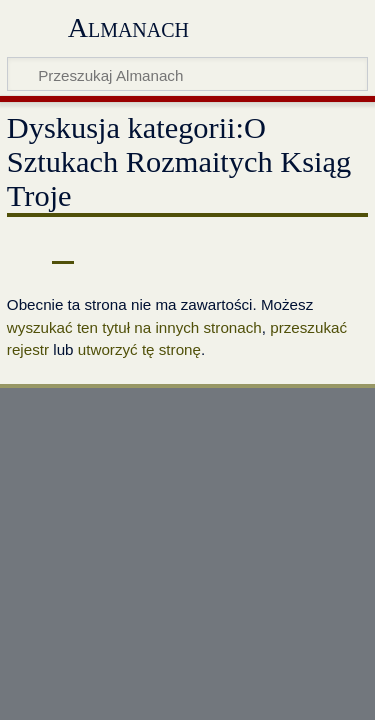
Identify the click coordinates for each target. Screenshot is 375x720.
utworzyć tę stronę (139, 349)
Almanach (128, 27)
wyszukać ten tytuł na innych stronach (134, 327)
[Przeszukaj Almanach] (187, 74)
